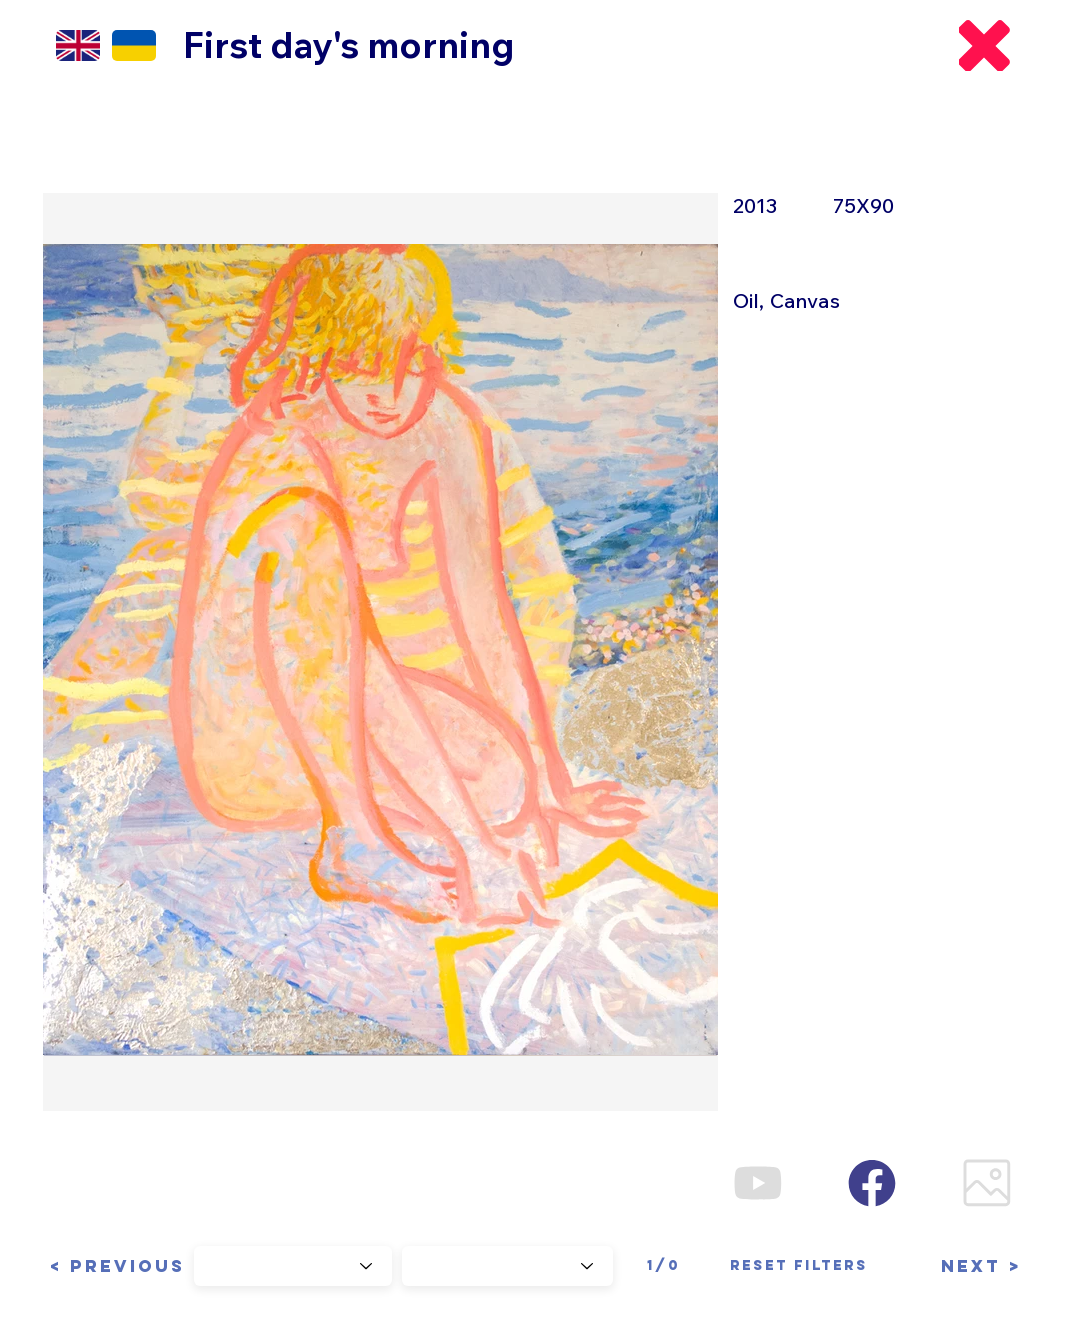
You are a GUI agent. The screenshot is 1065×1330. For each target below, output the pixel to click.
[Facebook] (872, 1182)
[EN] (78, 45)
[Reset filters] (799, 1266)
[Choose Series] (507, 1266)
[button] (114, 1266)
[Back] (984, 45)
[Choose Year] (293, 1266)
